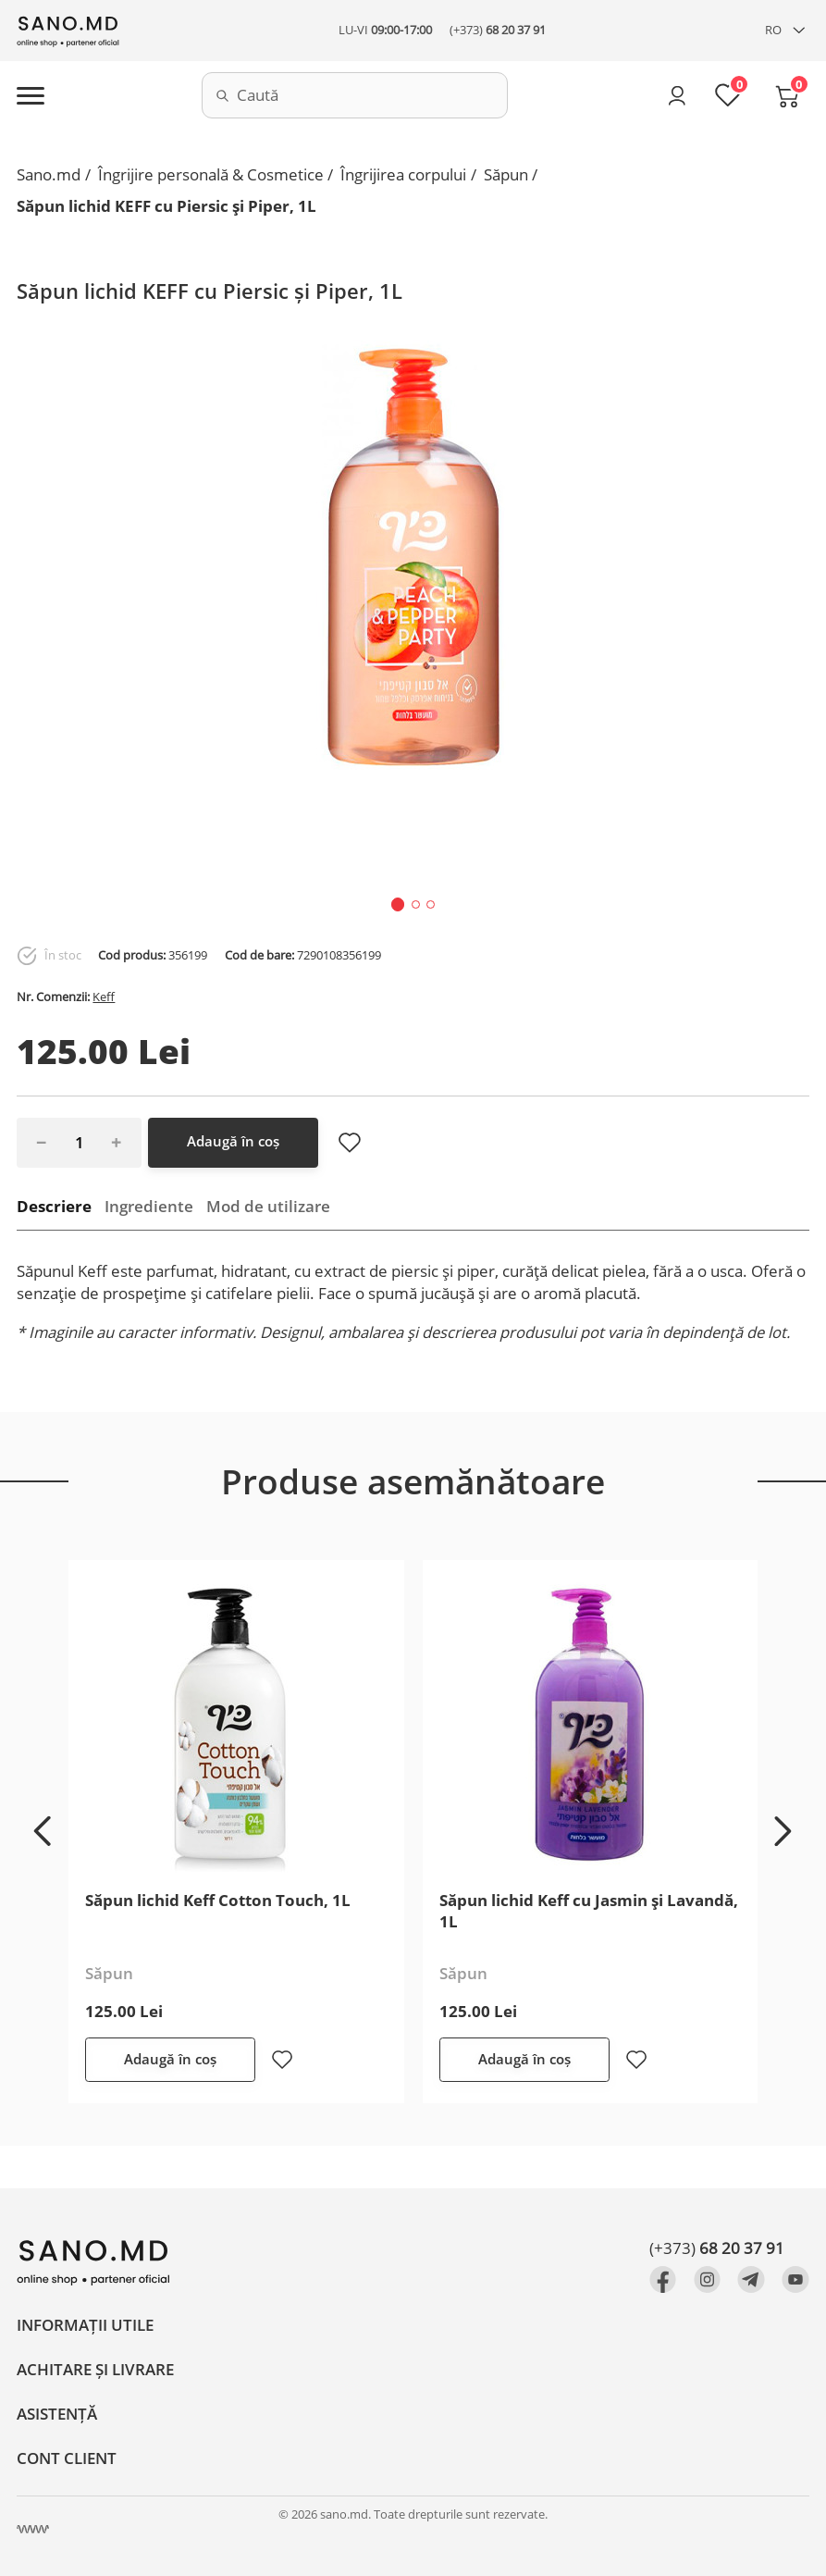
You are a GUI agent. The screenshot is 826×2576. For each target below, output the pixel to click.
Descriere (54, 1206)
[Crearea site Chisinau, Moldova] (33, 2529)
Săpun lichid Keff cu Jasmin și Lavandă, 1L (588, 1910)
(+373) (498, 29)
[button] (398, 904)
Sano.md (48, 174)
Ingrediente (149, 1206)
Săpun (506, 174)
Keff (103, 996)
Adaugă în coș (233, 1141)
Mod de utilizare (268, 1206)
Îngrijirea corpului (403, 174)
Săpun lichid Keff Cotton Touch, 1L (218, 1900)
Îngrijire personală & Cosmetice (211, 174)
